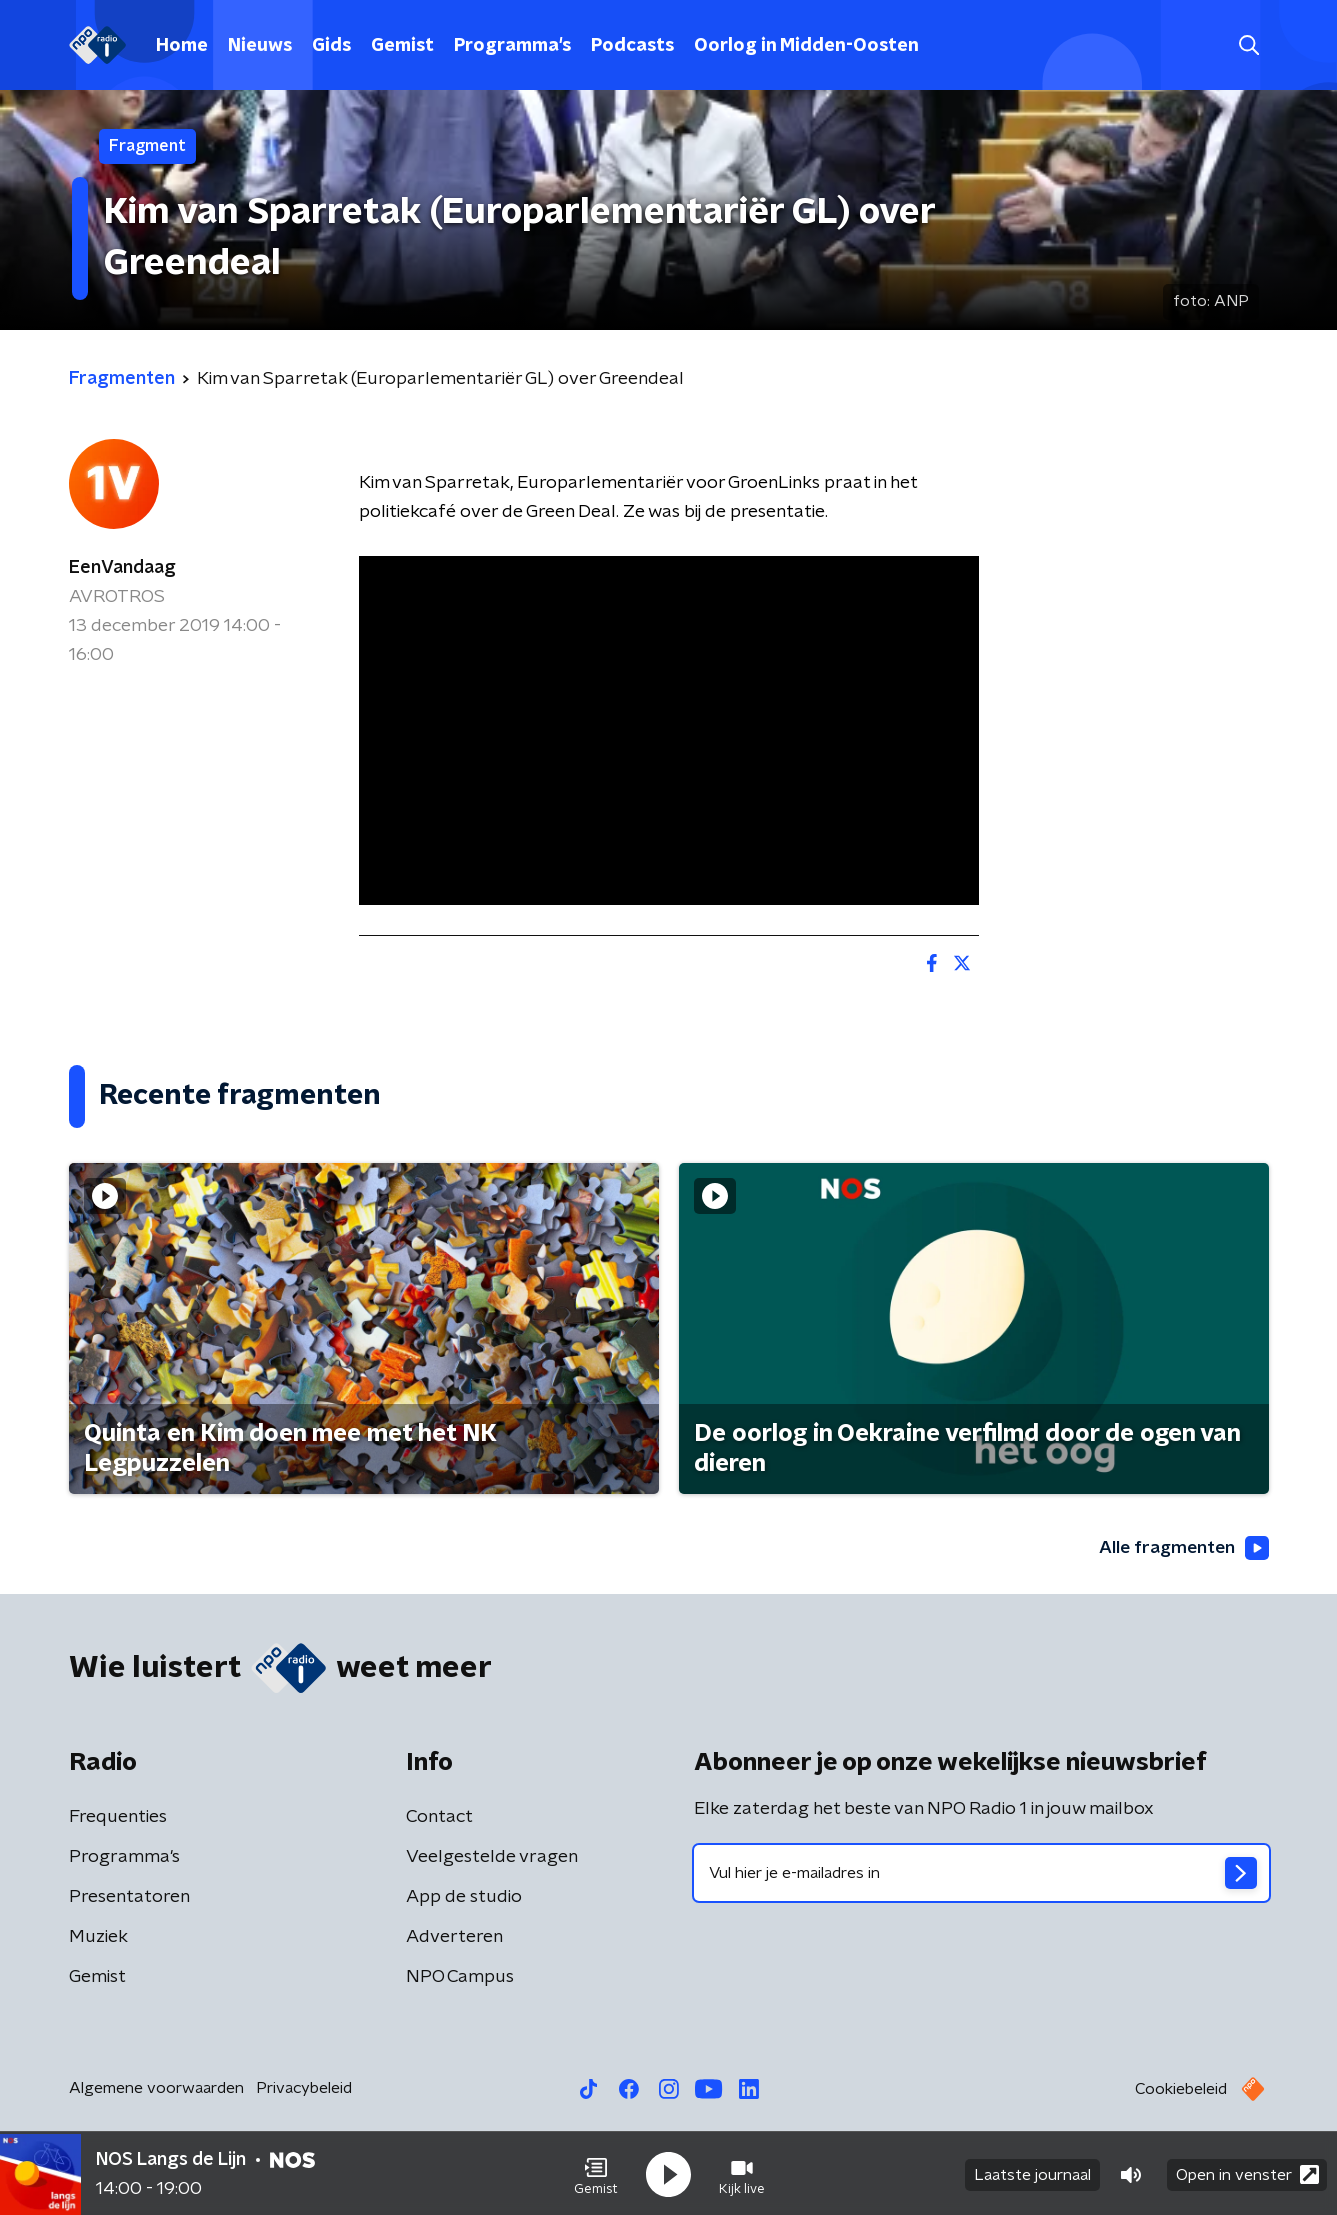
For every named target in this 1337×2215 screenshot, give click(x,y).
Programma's (512, 46)
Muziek (98, 1937)
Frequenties (118, 1817)
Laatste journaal (1032, 2173)
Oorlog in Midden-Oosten (806, 46)
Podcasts (632, 46)
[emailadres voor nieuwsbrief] (981, 1873)
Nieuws (260, 46)
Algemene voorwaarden (156, 2088)
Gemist (402, 46)
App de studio (464, 1897)
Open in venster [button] (1247, 2172)
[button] (596, 2173)
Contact (439, 1817)
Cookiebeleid (1181, 2089)
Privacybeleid (304, 2088)
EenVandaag (122, 568)
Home (182, 46)
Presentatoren (129, 1897)
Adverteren (454, 1937)
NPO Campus (460, 1977)
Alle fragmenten (1182, 1549)
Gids (331, 46)
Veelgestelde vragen (492, 1857)
